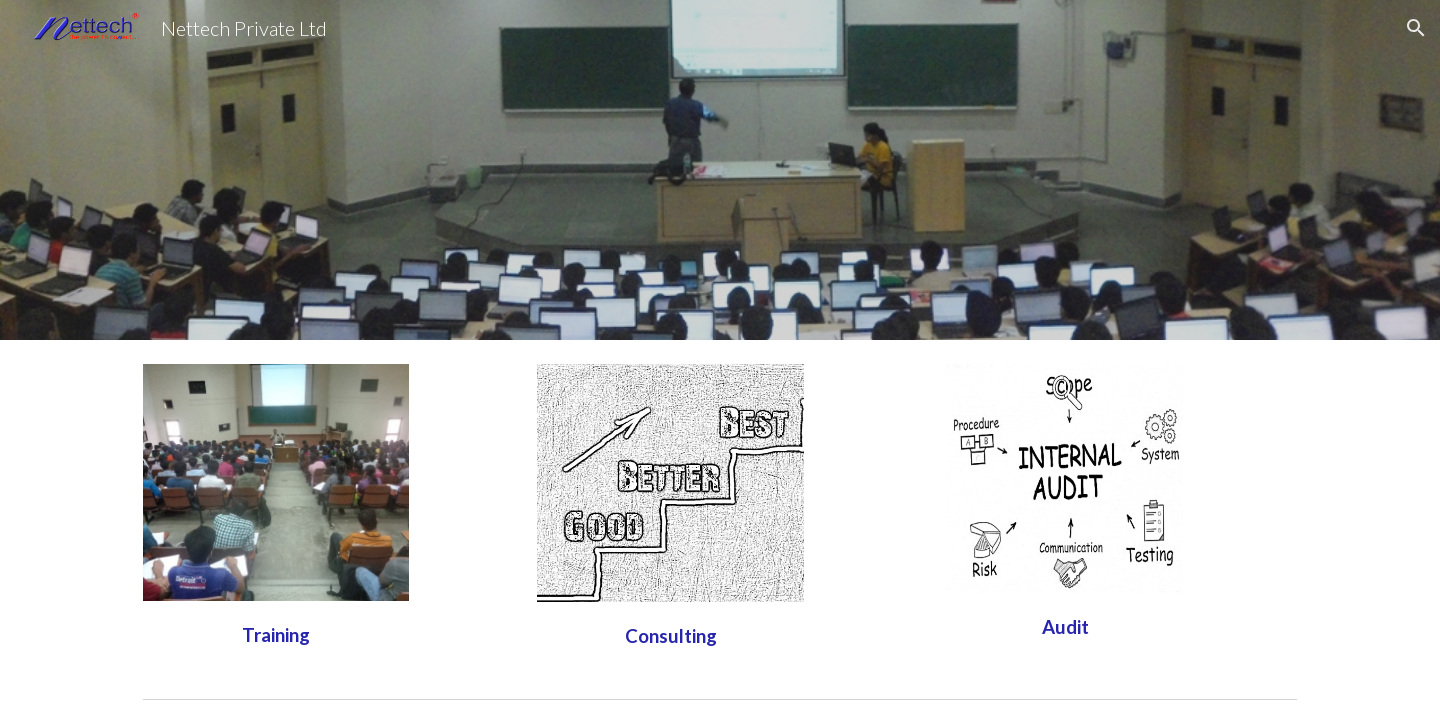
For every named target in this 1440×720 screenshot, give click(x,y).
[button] (1416, 28)
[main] (276, 632)
